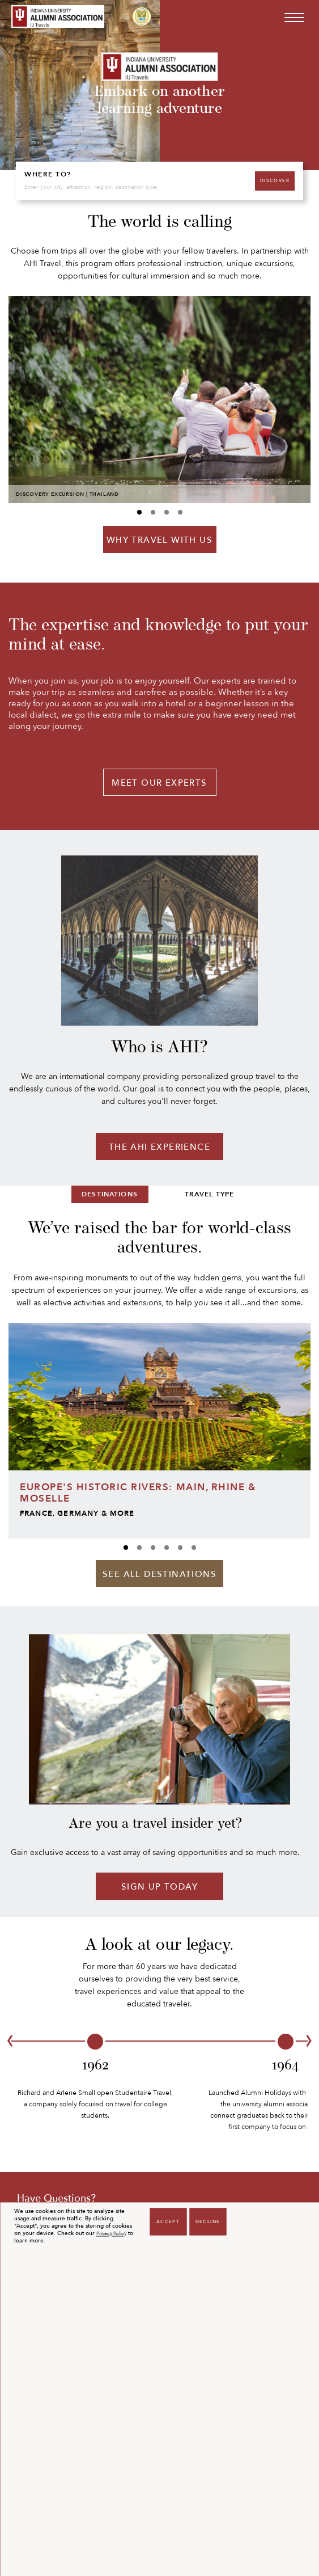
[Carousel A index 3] (180, 512)
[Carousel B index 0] (126, 1547)
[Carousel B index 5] (194, 1547)
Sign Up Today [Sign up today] (159, 1886)
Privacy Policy (111, 2234)
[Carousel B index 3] (166, 1547)
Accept (168, 2222)
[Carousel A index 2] (166, 512)
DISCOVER (275, 181)
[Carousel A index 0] (139, 512)
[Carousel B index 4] (180, 1547)
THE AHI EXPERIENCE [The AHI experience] (159, 1147)
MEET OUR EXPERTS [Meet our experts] (159, 783)
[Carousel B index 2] (153, 1547)
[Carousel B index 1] (139, 1547)
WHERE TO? (47, 174)
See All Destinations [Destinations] (159, 1574)
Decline (207, 2222)
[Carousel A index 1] (153, 512)
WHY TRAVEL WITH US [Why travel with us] (159, 540)
